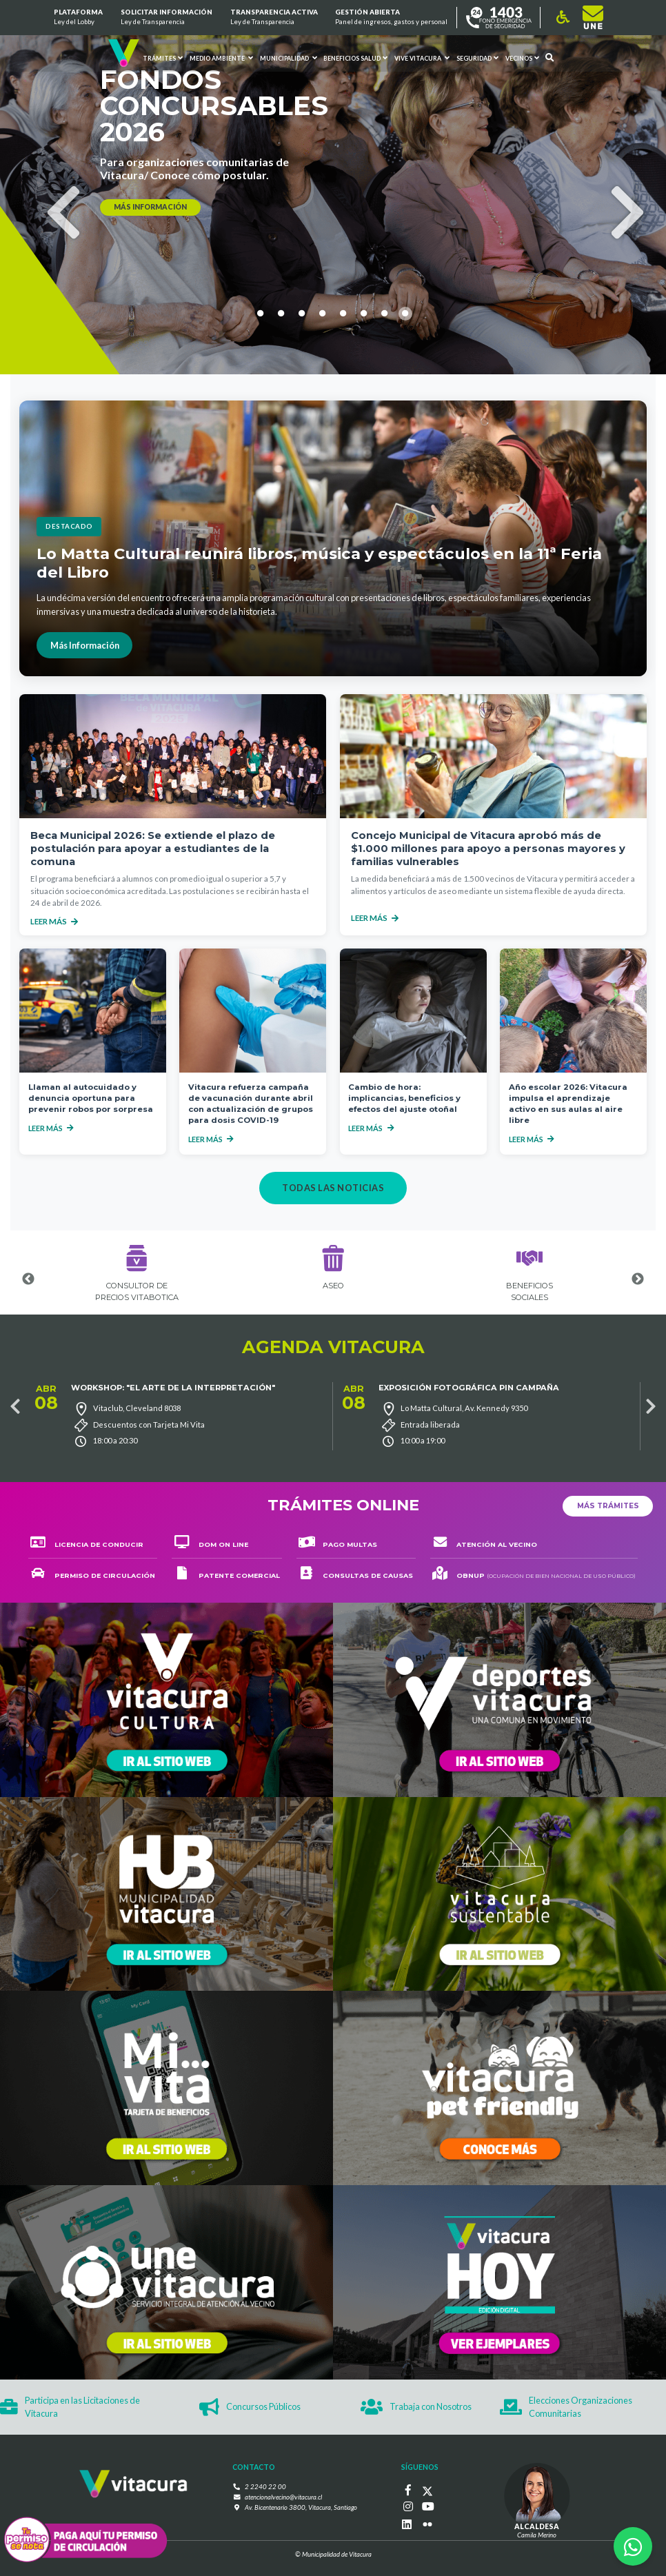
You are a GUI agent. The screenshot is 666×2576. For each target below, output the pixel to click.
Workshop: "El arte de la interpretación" (173, 1387)
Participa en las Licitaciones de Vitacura (70, 2407)
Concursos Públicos (250, 2407)
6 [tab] (364, 389)
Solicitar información (166, 18)
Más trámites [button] (608, 1505)
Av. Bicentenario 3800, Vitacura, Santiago (301, 2507)
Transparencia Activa (273, 18)
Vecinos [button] (521, 58)
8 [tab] (405, 389)
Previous (51, 189)
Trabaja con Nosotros (416, 2407)
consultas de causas (356, 1575)
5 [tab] (343, 389)
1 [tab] (261, 389)
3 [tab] (302, 389)
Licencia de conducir (86, 1544)
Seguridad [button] (477, 58)
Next (615, 189)
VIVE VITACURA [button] (422, 58)
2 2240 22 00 (265, 2487)
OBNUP (534, 1575)
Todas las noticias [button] (333, 1187)
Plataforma (78, 18)
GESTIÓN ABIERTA (391, 18)
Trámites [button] (163, 58)
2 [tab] (281, 389)
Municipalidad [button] (287, 58)
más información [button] (150, 207)
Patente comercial (226, 1575)
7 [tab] (385, 389)
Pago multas (338, 1544)
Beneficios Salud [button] (355, 58)
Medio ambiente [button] (221, 58)
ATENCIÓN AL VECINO (484, 1544)
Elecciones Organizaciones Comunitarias (566, 2407)
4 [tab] (323, 389)
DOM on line (211, 1544)
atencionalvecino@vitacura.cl (283, 2497)
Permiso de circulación (92, 1575)
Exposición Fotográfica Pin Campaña (469, 1387)
